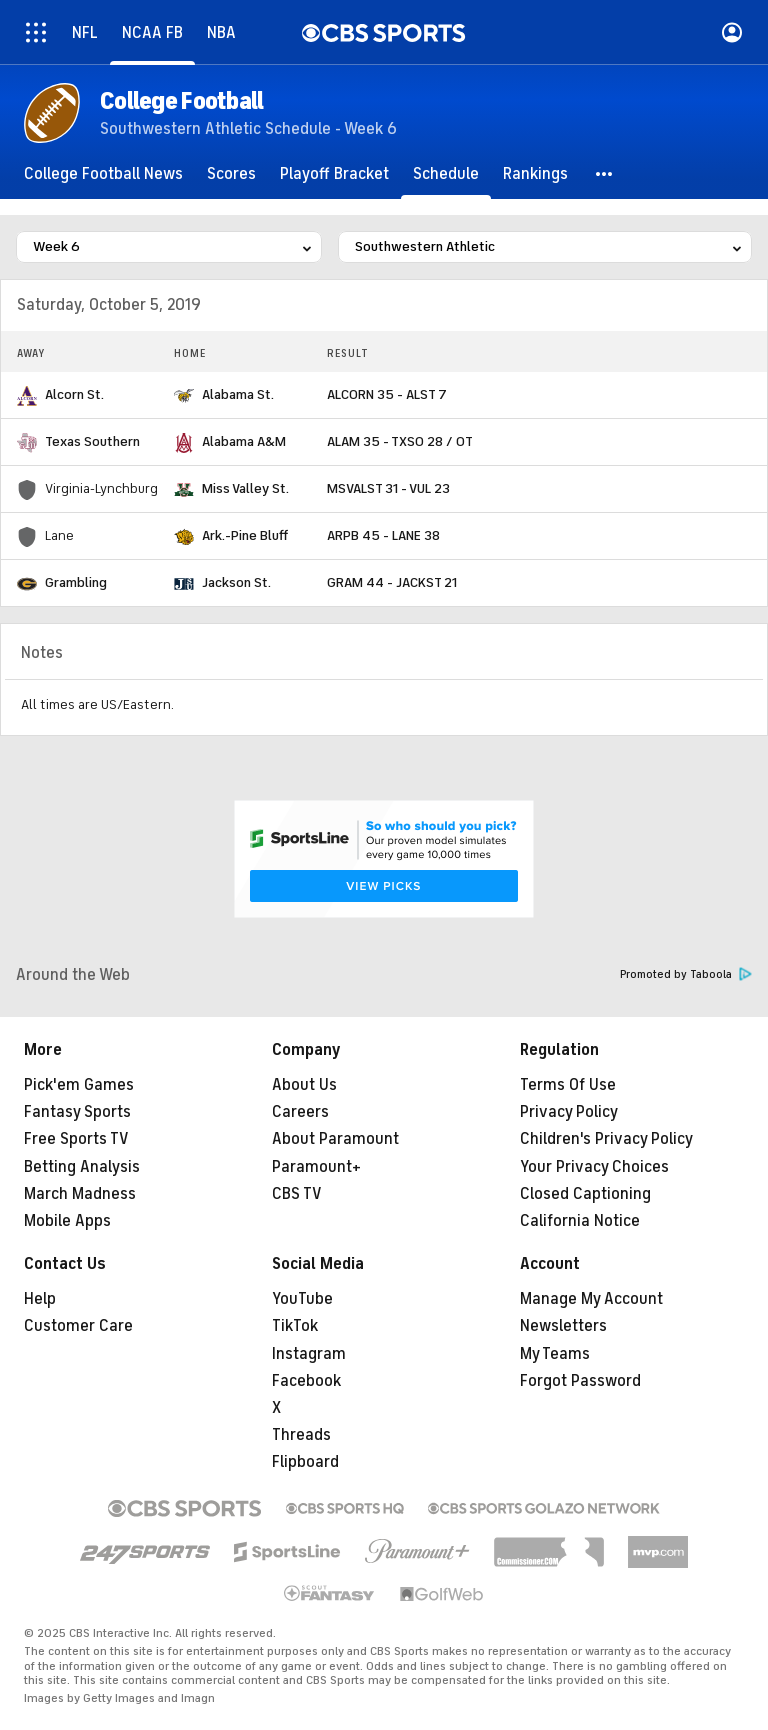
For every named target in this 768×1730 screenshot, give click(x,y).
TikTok (295, 1326)
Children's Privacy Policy (606, 1139)
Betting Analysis (82, 1167)
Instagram (309, 1354)
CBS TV (297, 1194)
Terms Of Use (568, 1085)
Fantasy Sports (77, 1112)
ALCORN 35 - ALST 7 (387, 394)
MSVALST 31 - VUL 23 (388, 488)
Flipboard (305, 1462)
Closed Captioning (585, 1194)
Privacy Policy (569, 1112)
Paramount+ (316, 1167)
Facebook (306, 1381)
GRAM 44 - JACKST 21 (392, 582)
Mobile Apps (67, 1221)
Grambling (76, 582)
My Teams (555, 1354)
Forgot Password (580, 1381)
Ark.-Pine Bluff (245, 535)
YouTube (302, 1299)
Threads (301, 1435)
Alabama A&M (244, 441)
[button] (605, 174)
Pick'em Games (79, 1085)
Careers (300, 1112)
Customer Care (78, 1326)
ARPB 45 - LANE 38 (383, 535)
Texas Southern (92, 441)
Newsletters (563, 1326)
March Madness (80, 1194)
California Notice (580, 1221)
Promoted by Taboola (686, 974)
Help (40, 1299)
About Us (304, 1085)
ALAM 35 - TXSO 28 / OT (400, 441)
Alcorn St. (74, 394)
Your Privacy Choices (594, 1167)
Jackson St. (236, 582)
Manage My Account (591, 1299)
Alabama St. (238, 394)
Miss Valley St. (245, 488)
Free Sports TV (76, 1139)
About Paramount (335, 1139)
